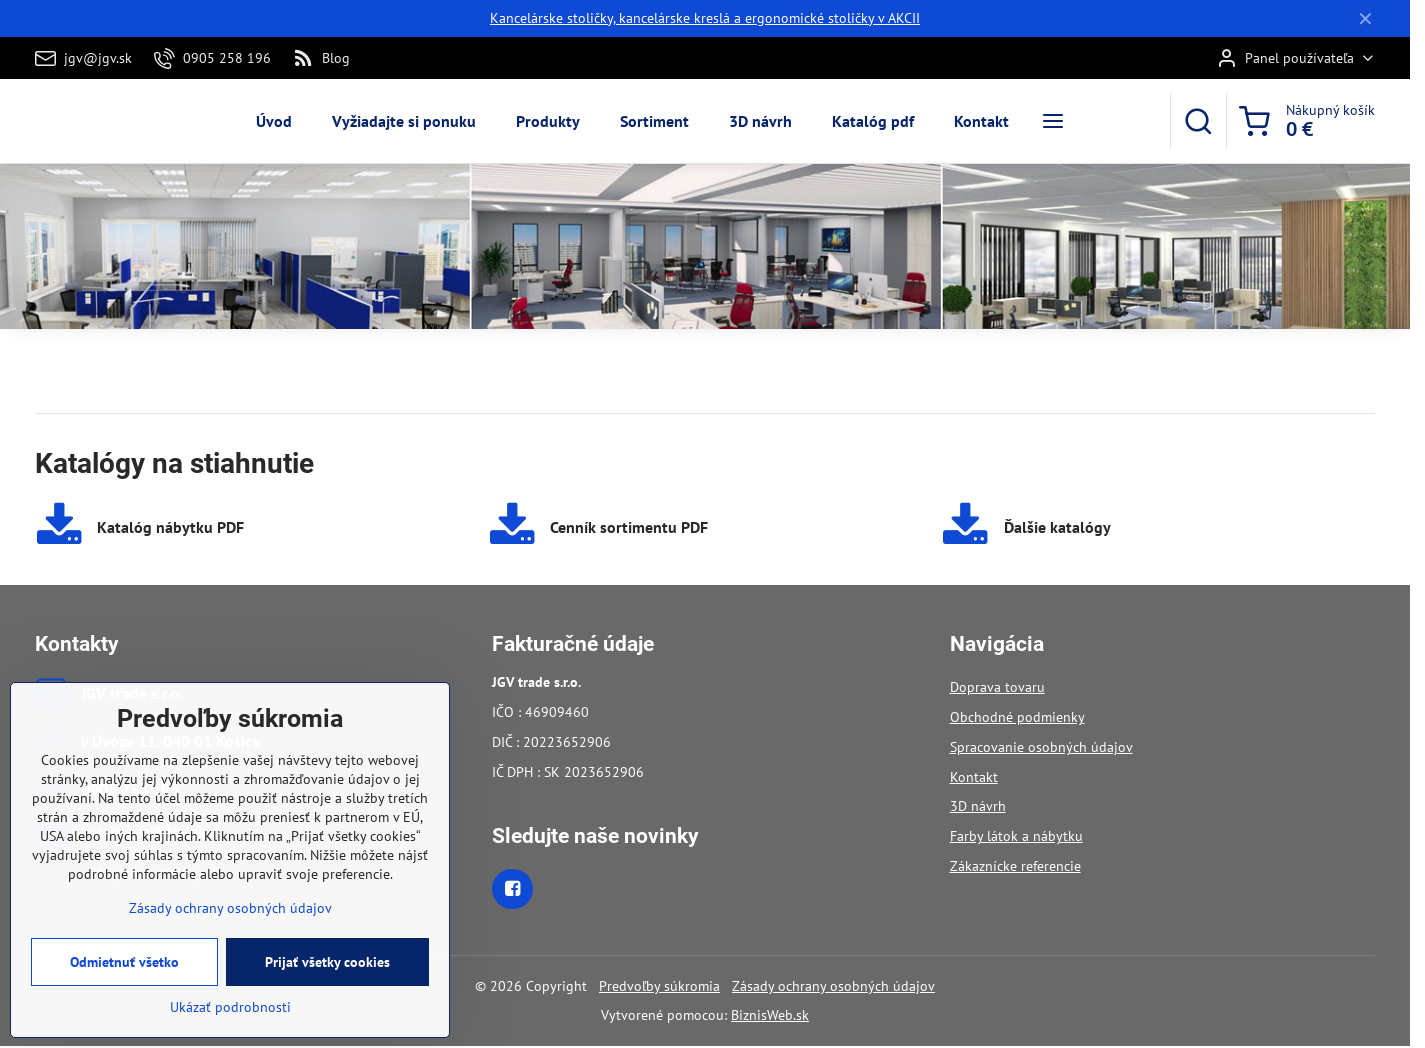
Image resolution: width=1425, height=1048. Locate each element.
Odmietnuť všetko (124, 979)
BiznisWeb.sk (770, 1015)
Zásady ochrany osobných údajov (833, 986)
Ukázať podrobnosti (230, 1024)
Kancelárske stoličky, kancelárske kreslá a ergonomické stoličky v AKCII (705, 18)
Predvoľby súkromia (659, 986)
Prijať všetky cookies (327, 979)
